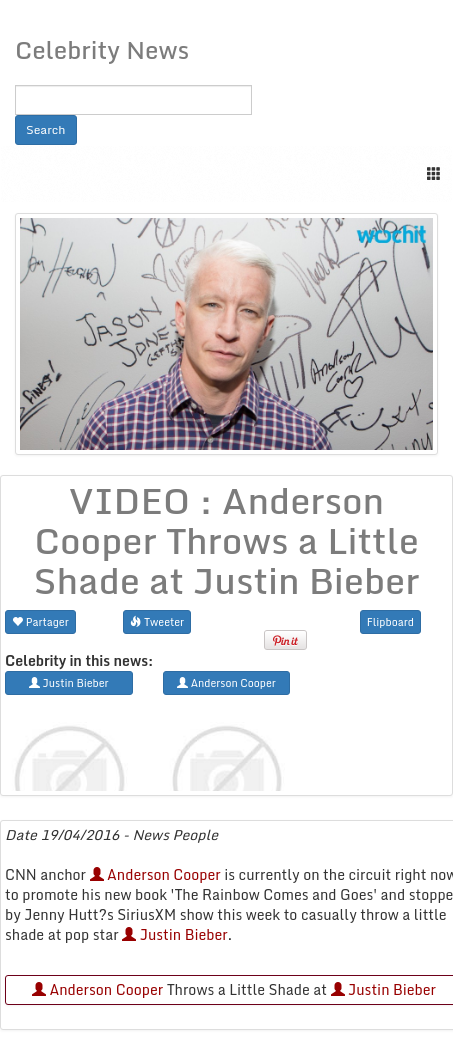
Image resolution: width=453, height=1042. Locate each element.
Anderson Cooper (155, 874)
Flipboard (390, 621)
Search (46, 129)
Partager (40, 621)
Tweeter (157, 621)
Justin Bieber (175, 934)
